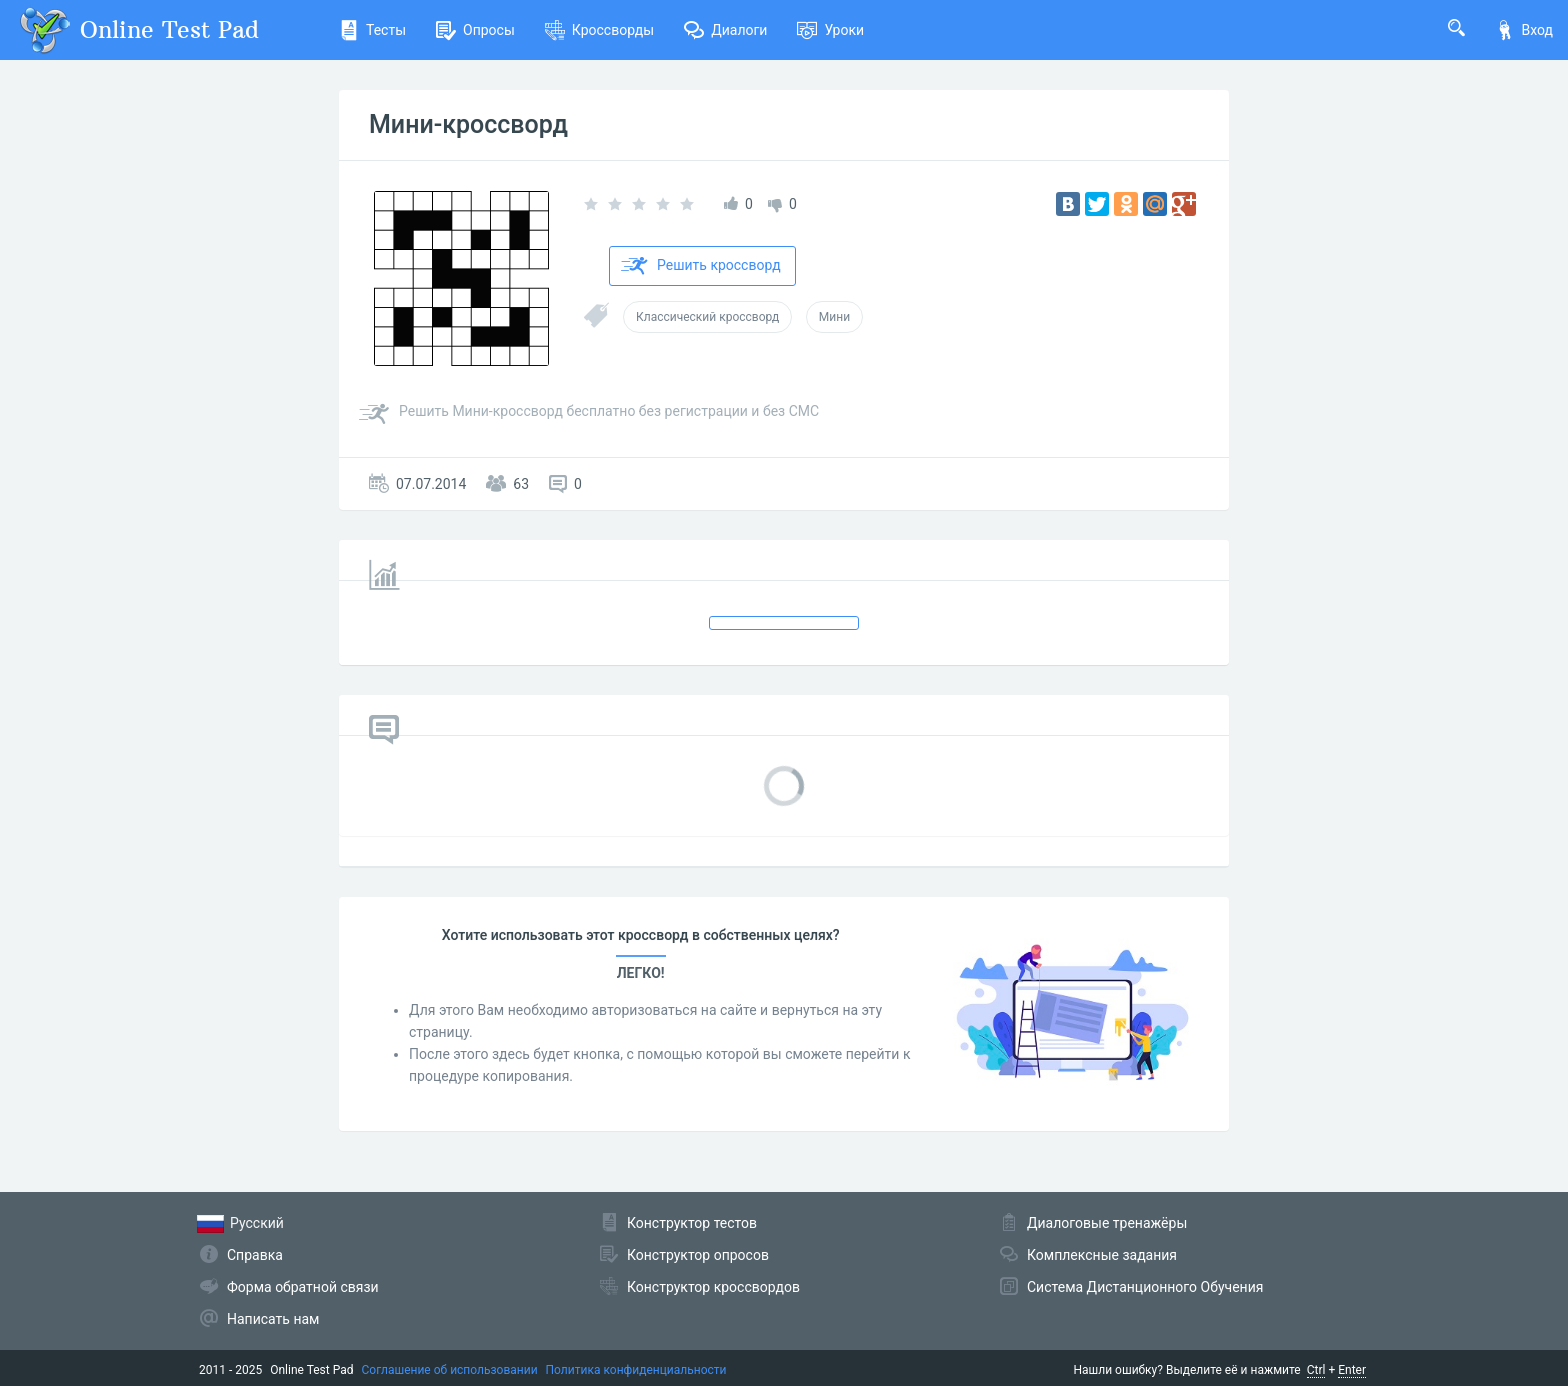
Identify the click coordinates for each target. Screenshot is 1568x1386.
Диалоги (725, 30)
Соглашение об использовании (450, 1370)
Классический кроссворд (707, 317)
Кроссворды (599, 30)
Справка (255, 1255)
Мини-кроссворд (468, 124)
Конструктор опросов (698, 1255)
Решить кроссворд (701, 266)
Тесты (372, 30)
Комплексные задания (1102, 1255)
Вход (1524, 30)
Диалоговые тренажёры (1107, 1223)
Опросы (475, 30)
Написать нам (273, 1319)
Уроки (830, 30)
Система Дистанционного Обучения (1145, 1287)
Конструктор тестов (692, 1223)
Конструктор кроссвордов (713, 1287)
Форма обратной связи (303, 1287)
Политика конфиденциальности (636, 1370)
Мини (834, 317)
